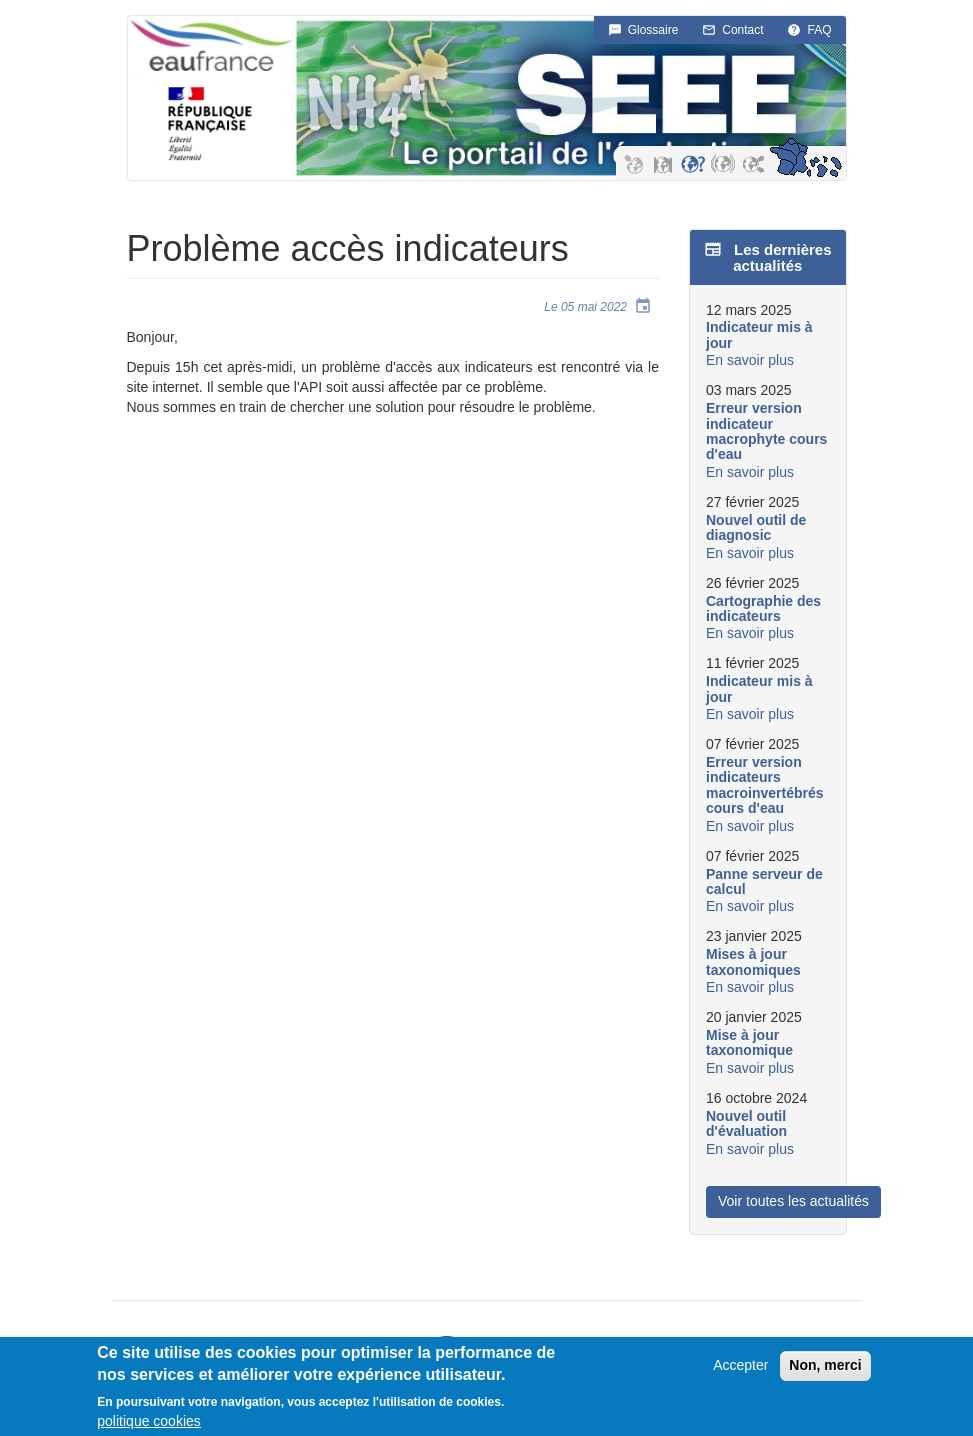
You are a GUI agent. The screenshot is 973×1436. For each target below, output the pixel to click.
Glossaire (653, 30)
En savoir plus (750, 360)
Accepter (740, 1370)
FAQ (819, 30)
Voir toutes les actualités (793, 1201)
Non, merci (825, 1370)
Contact (742, 30)
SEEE (601, 98)
